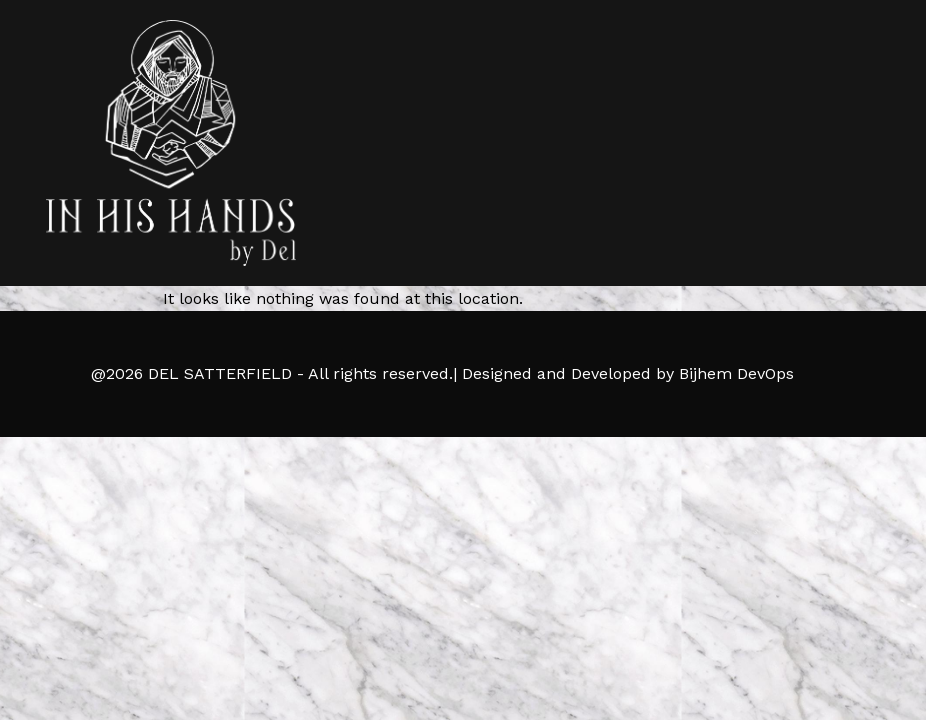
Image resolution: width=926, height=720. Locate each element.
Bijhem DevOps (736, 373)
